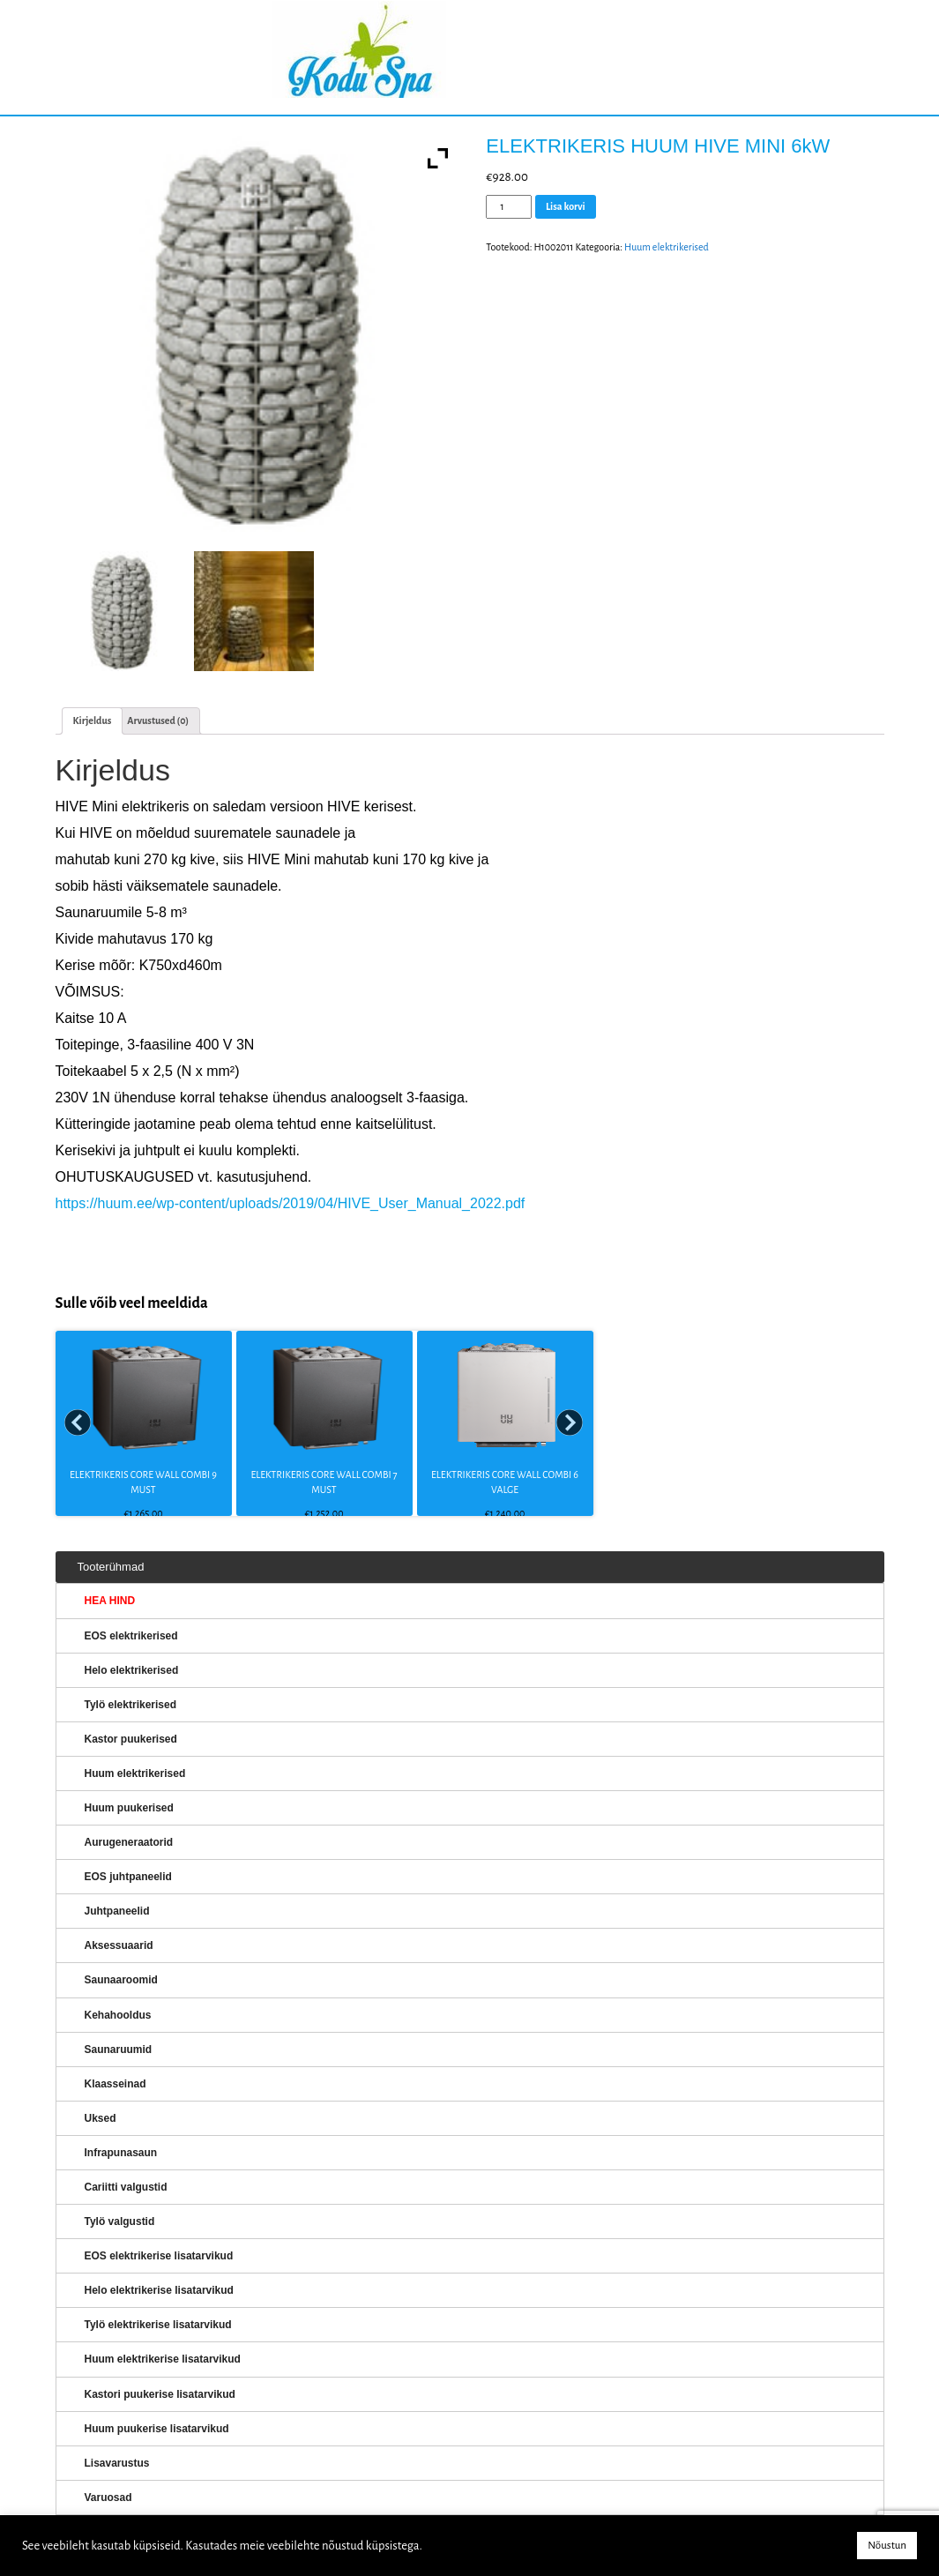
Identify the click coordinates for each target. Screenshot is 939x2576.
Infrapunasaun (121, 2153)
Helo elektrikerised (132, 1670)
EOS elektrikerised (131, 1636)
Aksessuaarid (119, 1945)
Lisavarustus (117, 2463)
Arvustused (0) (158, 720)
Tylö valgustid (120, 2221)
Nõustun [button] (887, 2545)
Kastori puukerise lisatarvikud (160, 2394)
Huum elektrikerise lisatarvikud (163, 2359)
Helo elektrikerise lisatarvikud (159, 2290)
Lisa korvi (565, 206)
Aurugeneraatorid (129, 1842)
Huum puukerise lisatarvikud (157, 2429)
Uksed (100, 2118)
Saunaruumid (119, 2049)
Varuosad (108, 2497)
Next (570, 1423)
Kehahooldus (118, 2015)
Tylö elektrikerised (131, 1705)
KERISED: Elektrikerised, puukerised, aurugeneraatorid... (470, 58)
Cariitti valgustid (126, 2187)
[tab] (92, 721)
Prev (78, 1423)
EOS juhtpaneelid (128, 1876)
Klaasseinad (115, 2084)
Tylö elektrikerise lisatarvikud (158, 2324)
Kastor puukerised (131, 1739)
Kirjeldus (92, 720)
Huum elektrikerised (666, 247)
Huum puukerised (129, 1808)
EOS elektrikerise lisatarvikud (159, 2256)
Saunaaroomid (121, 1980)
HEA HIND (110, 1600)
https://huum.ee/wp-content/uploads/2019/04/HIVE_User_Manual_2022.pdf (290, 1203)
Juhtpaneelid (117, 1911)
